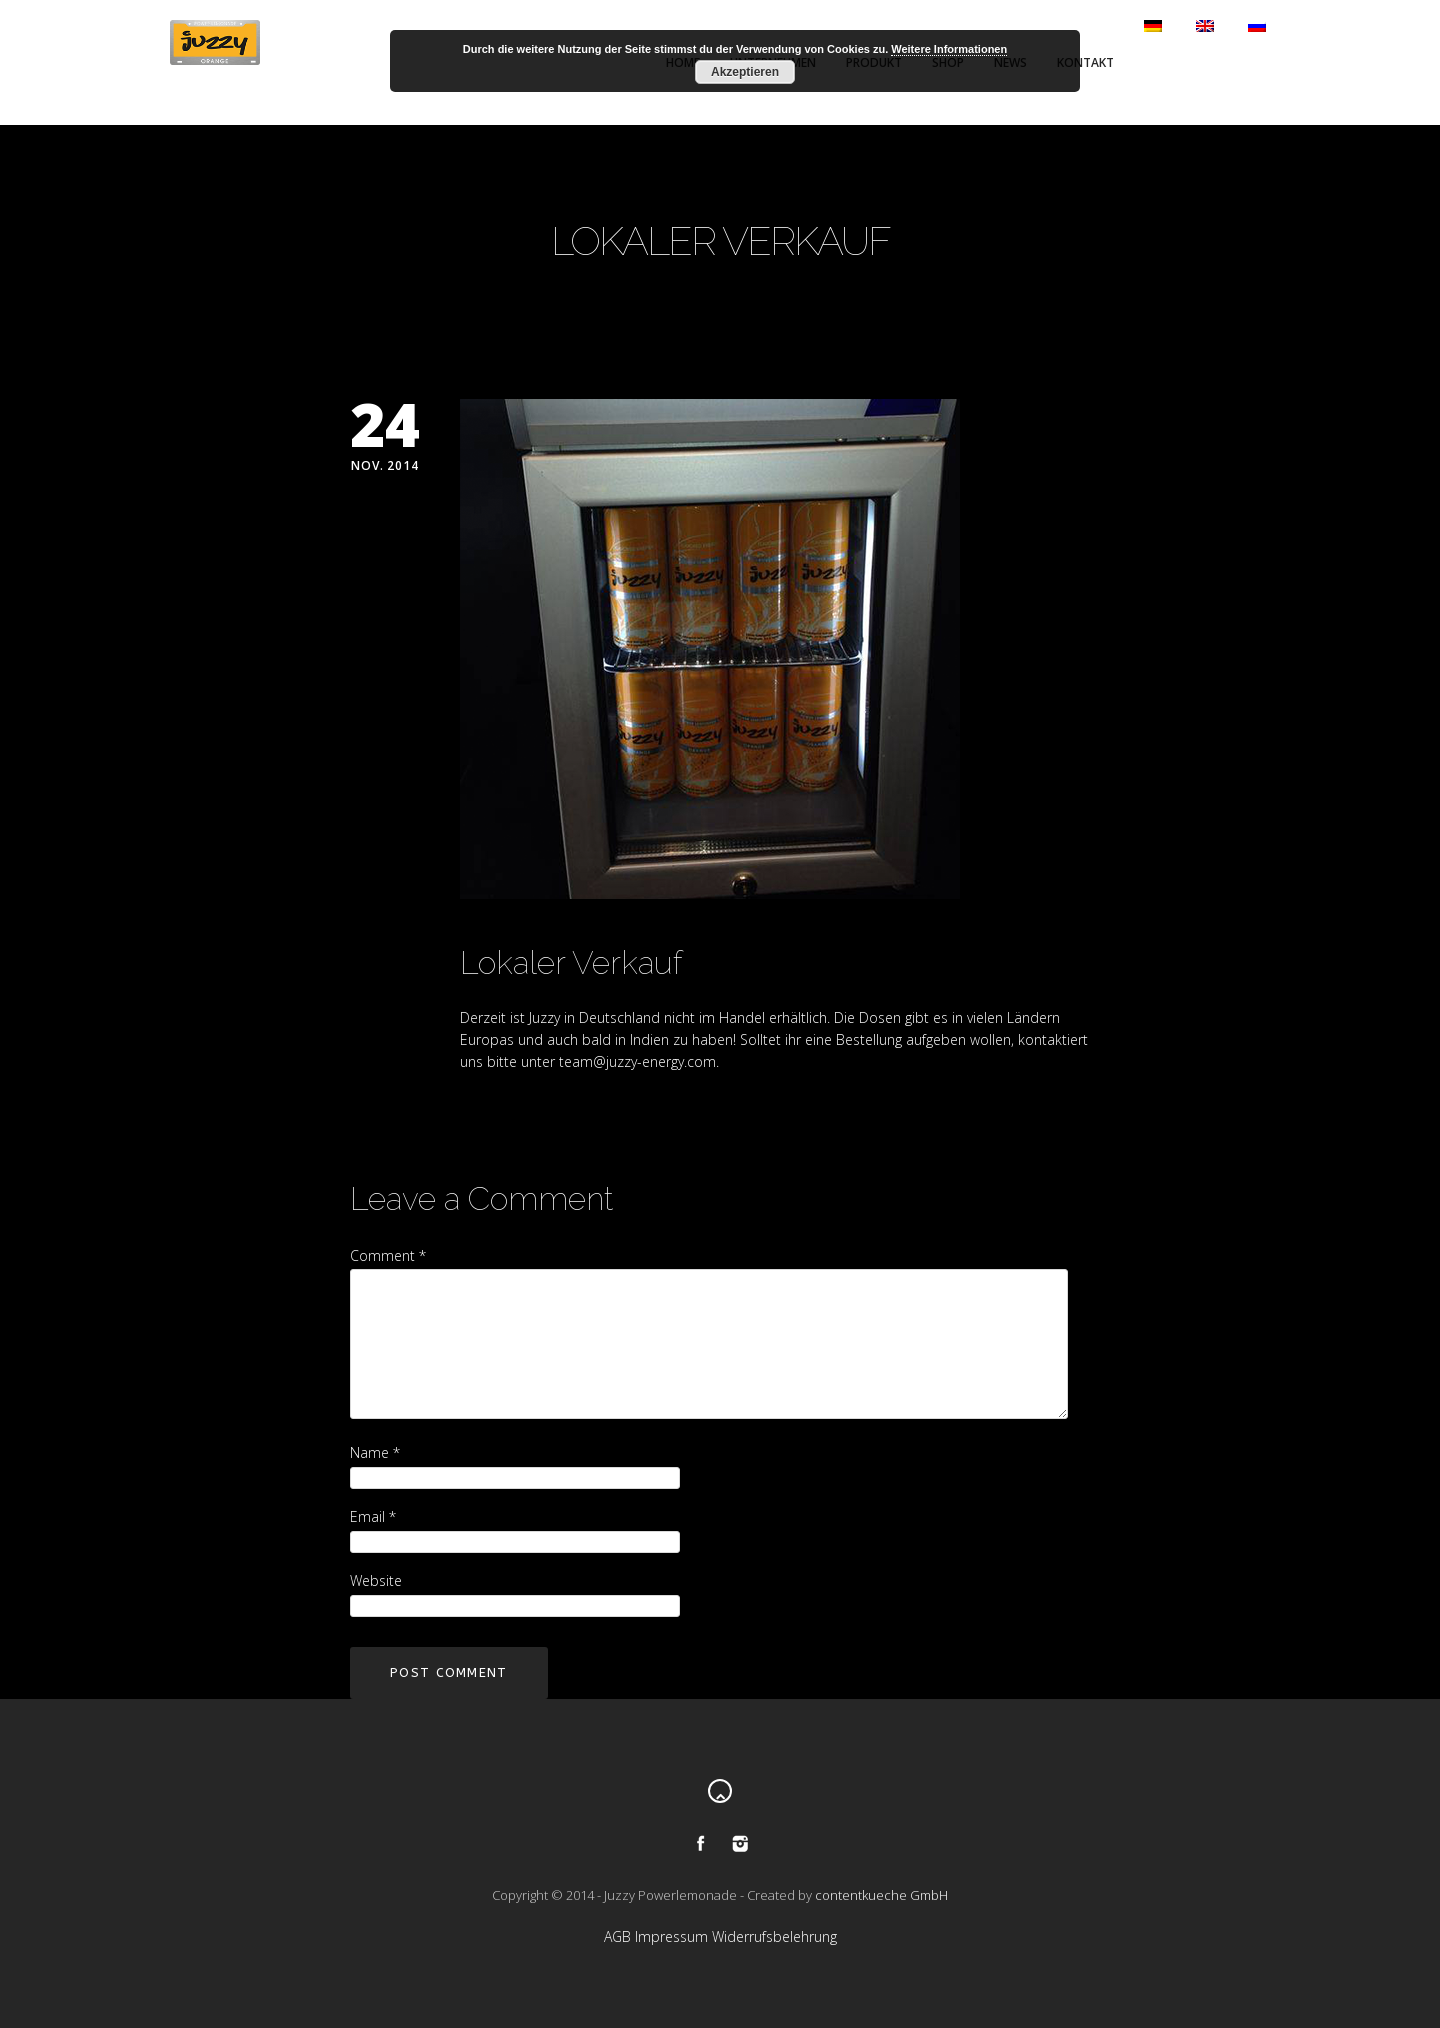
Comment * (388, 1255)
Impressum (671, 1936)
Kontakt (1085, 62)
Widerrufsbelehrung (774, 1936)
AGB (617, 1936)
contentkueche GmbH (881, 1895)
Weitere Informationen (949, 49)
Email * (373, 1516)
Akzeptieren (745, 72)
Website (376, 1580)
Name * (375, 1452)
